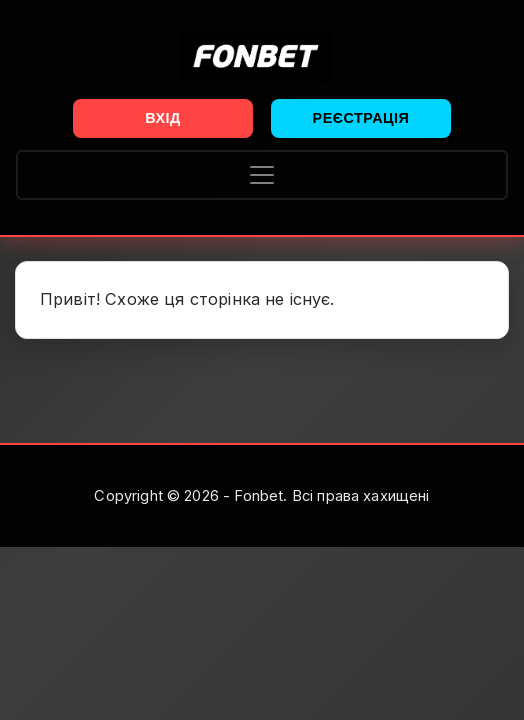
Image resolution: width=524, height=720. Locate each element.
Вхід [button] (163, 118)
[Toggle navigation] (262, 175)
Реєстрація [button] (361, 118)
